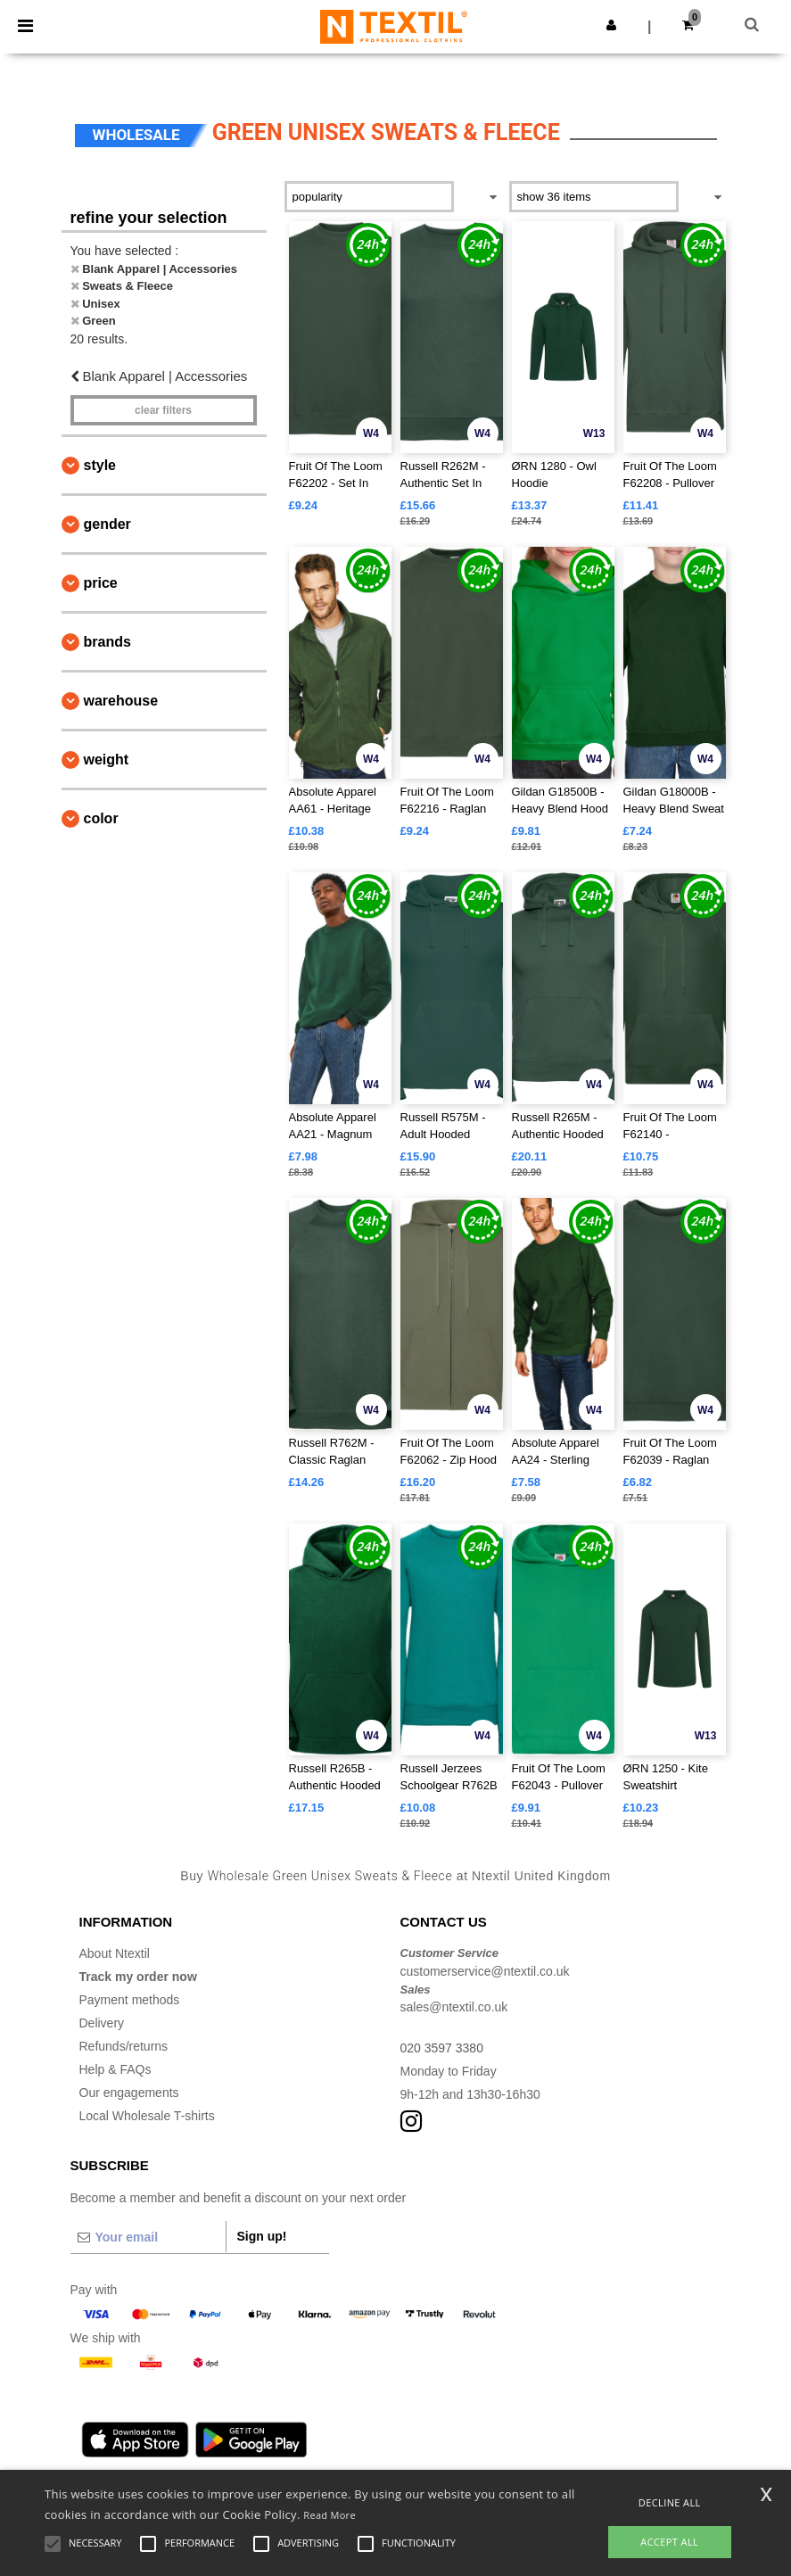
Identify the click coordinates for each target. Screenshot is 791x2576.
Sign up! (262, 2236)
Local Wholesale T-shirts (147, 2116)
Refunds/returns (124, 2046)
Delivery (102, 2023)
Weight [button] (106, 759)
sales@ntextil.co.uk (454, 2007)
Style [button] (100, 465)
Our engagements (129, 2092)
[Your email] (148, 2237)
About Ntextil (114, 1953)
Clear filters (163, 410)
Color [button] (101, 818)
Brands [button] (107, 641)
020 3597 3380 (441, 2048)
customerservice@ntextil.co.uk (485, 1971)
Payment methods (129, 2000)
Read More (329, 2515)
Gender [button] (107, 524)
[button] (611, 25)
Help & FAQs (115, 2069)
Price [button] (101, 582)
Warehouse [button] (121, 700)
